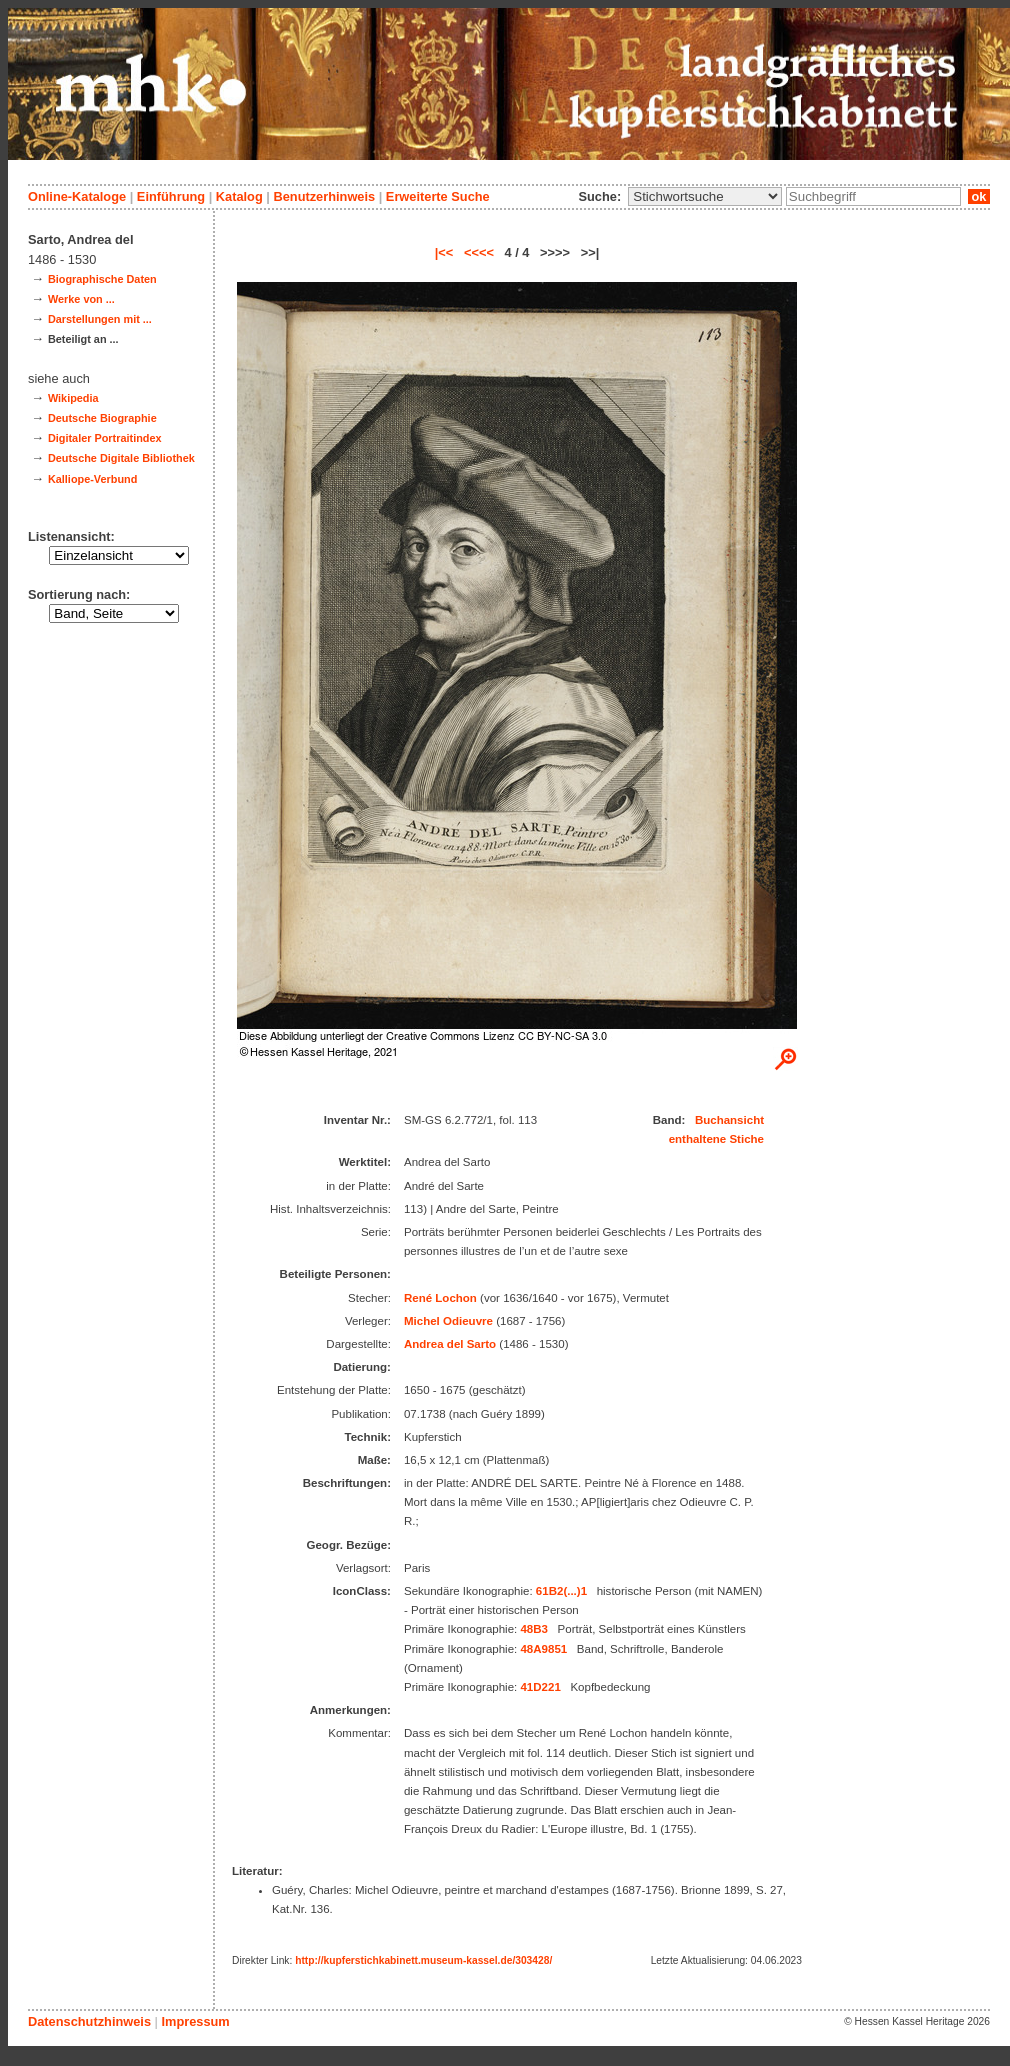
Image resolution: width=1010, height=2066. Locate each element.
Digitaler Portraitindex (105, 438)
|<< (444, 252)
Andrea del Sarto (450, 1344)
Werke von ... (81, 299)
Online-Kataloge (77, 196)
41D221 (540, 1687)
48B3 (534, 1629)
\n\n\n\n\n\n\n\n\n (705, 196)
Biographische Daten (102, 279)
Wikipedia (73, 398)
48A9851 (543, 1649)
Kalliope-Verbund (92, 479)
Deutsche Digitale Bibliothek (121, 458)
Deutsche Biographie (102, 418)
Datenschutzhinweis (89, 2021)
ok (979, 196)
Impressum (195, 2021)
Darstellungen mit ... (100, 319)
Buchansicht (729, 1120)
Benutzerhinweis (324, 196)
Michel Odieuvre (448, 1321)
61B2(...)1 (561, 1591)
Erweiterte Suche (438, 196)
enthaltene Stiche (716, 1139)
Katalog (239, 196)
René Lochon (440, 1298)
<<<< (479, 252)
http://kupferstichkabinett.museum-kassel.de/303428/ (423, 1960)
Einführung (171, 196)
